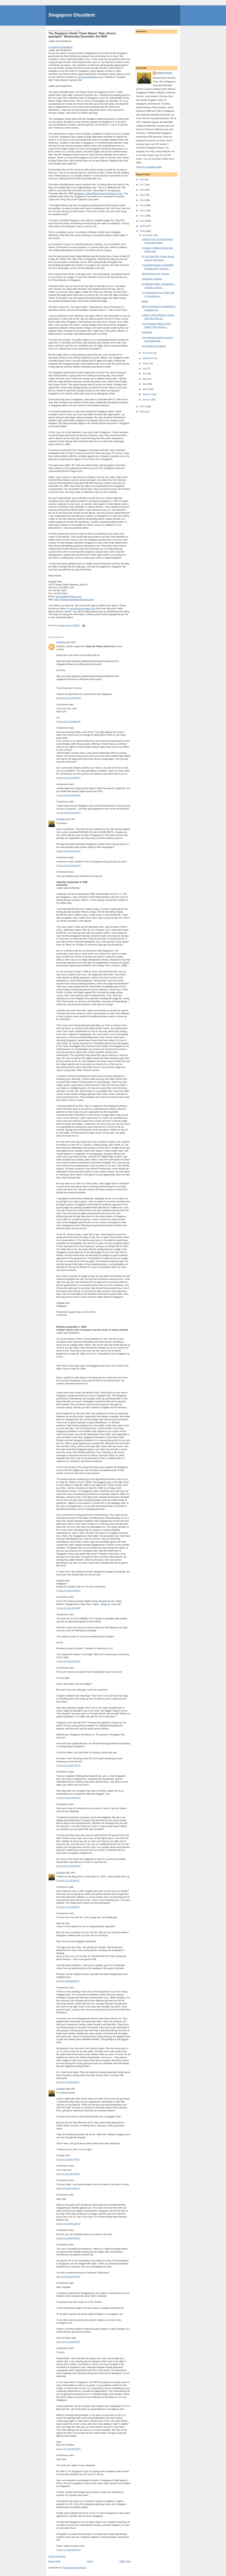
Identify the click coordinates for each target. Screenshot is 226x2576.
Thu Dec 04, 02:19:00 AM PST (68, 795)
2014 (142, 200)
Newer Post (54, 2561)
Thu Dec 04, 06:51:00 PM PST (68, 1608)
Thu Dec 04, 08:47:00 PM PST (68, 1798)
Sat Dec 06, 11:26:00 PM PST (68, 2342)
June (145, 373)
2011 (142, 215)
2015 (142, 195)
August (146, 363)
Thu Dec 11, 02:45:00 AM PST (68, 2550)
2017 (142, 184)
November (148, 353)
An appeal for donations (154, 346)
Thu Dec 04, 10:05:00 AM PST (68, 851)
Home (90, 2561)
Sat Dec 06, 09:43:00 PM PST (68, 2277)
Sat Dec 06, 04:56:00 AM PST (68, 2224)
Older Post (125, 2561)
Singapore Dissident (71, 15)
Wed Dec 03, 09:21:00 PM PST (68, 698)
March (146, 389)
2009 (142, 226)
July (144, 368)
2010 (142, 221)
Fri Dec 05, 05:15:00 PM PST (68, 2159)
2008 (142, 231)
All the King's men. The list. (155, 273)
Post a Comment (57, 2556)
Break (145, 301)
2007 (142, 406)
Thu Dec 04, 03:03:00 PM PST (68, 866)
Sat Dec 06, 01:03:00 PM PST (68, 2238)
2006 (142, 411)
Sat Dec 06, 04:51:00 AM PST (68, 2188)
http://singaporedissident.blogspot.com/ (74, 599)
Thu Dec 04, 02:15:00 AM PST (68, 778)
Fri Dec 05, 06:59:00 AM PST (68, 2082)
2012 (142, 210)
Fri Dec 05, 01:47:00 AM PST (68, 1907)
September (148, 358)
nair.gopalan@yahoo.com (68, 596)
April (145, 384)
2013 (142, 205)
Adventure (147, 332)
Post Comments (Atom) (74, 2567)
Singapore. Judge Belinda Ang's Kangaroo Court (98, 193)
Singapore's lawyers (152, 279)
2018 (142, 179)
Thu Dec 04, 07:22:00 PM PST (68, 1661)
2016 (142, 189)
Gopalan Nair (63, 819)
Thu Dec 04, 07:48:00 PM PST (68, 1765)
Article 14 (105, 1604)
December (148, 235)
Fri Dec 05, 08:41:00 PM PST (68, 2174)
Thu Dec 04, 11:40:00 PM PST (68, 1866)
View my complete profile (149, 167)
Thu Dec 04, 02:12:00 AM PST (68, 722)
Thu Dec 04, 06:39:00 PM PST (68, 1591)
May (144, 379)
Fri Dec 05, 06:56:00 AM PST (68, 1981)
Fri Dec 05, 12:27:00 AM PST (68, 1881)
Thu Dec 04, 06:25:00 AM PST (68, 813)
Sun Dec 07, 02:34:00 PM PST (68, 2449)
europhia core (63, 642)
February (147, 394)
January (146, 399)
